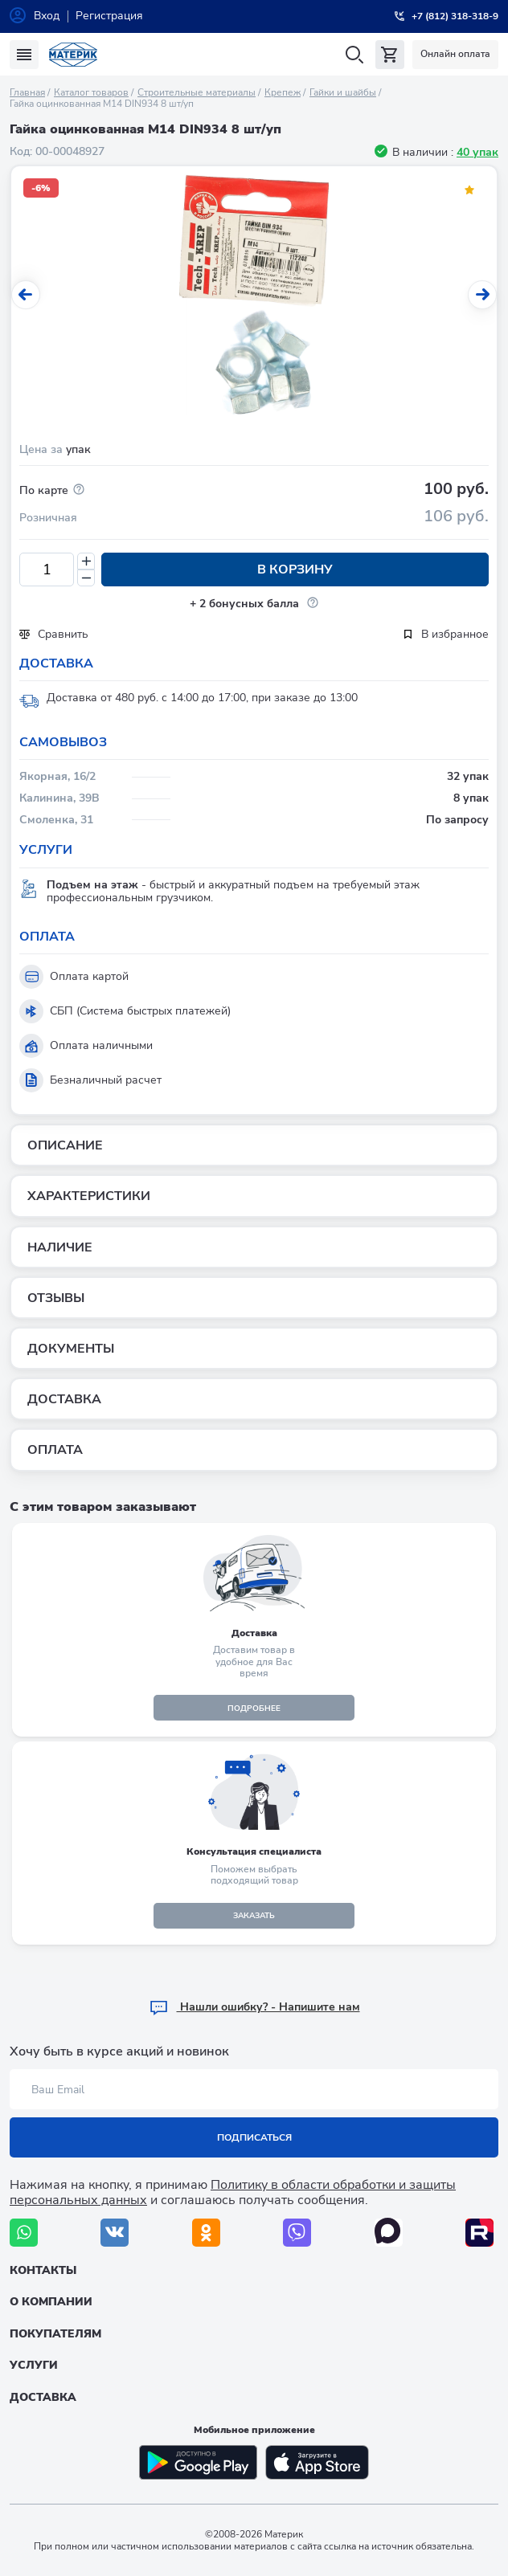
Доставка (43, 2397)
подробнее (254, 1708)
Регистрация (109, 15)
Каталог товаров (91, 92)
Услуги (34, 2365)
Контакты (43, 2270)
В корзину (295, 569)
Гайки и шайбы (342, 92)
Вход (46, 15)
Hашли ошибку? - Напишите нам (254, 2007)
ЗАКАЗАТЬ (254, 1915)
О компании (51, 2301)
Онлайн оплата (455, 53)
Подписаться (254, 2137)
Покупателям (55, 2333)
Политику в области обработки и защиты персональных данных (233, 2192)
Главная (27, 92)
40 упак (477, 152)
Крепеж (282, 92)
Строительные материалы (196, 92)
